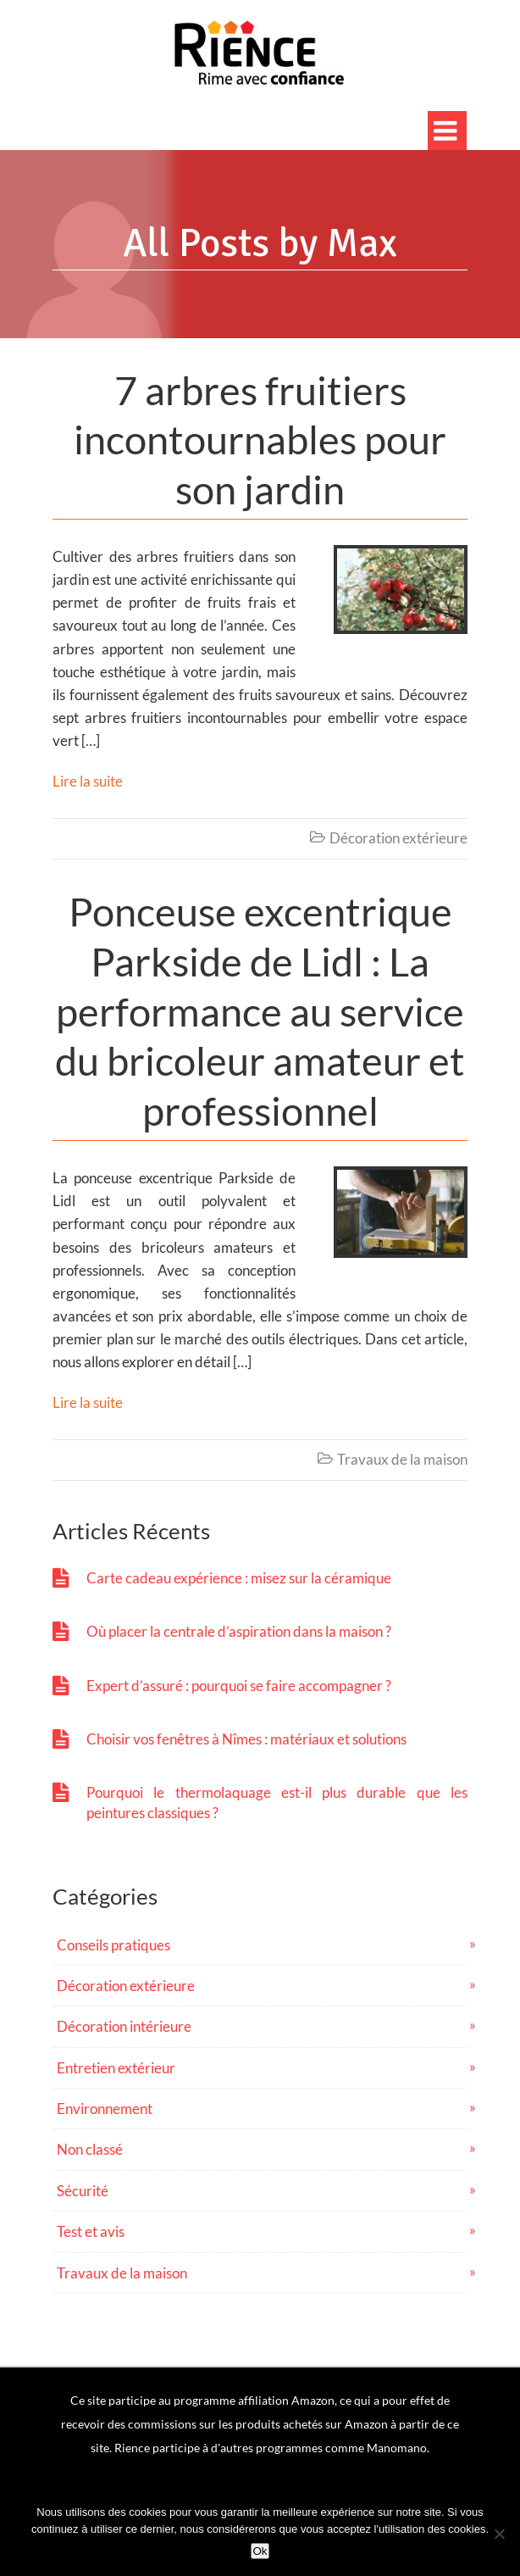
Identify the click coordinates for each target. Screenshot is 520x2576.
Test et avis (90, 2231)
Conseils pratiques (113, 1945)
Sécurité (82, 2191)
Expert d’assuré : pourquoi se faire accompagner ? (238, 1685)
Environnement (104, 2108)
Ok (259, 2551)
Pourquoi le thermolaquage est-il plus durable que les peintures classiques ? (276, 1802)
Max (362, 243)
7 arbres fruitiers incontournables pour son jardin (260, 440)
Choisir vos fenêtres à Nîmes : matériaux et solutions (246, 1739)
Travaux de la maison (402, 1459)
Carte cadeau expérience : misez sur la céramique (238, 1578)
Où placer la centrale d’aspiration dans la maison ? (238, 1631)
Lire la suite (88, 781)
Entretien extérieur (116, 2068)
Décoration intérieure (124, 2026)
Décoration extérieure (398, 838)
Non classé (90, 2149)
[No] (498, 2533)
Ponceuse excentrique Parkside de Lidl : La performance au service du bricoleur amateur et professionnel (260, 1010)
